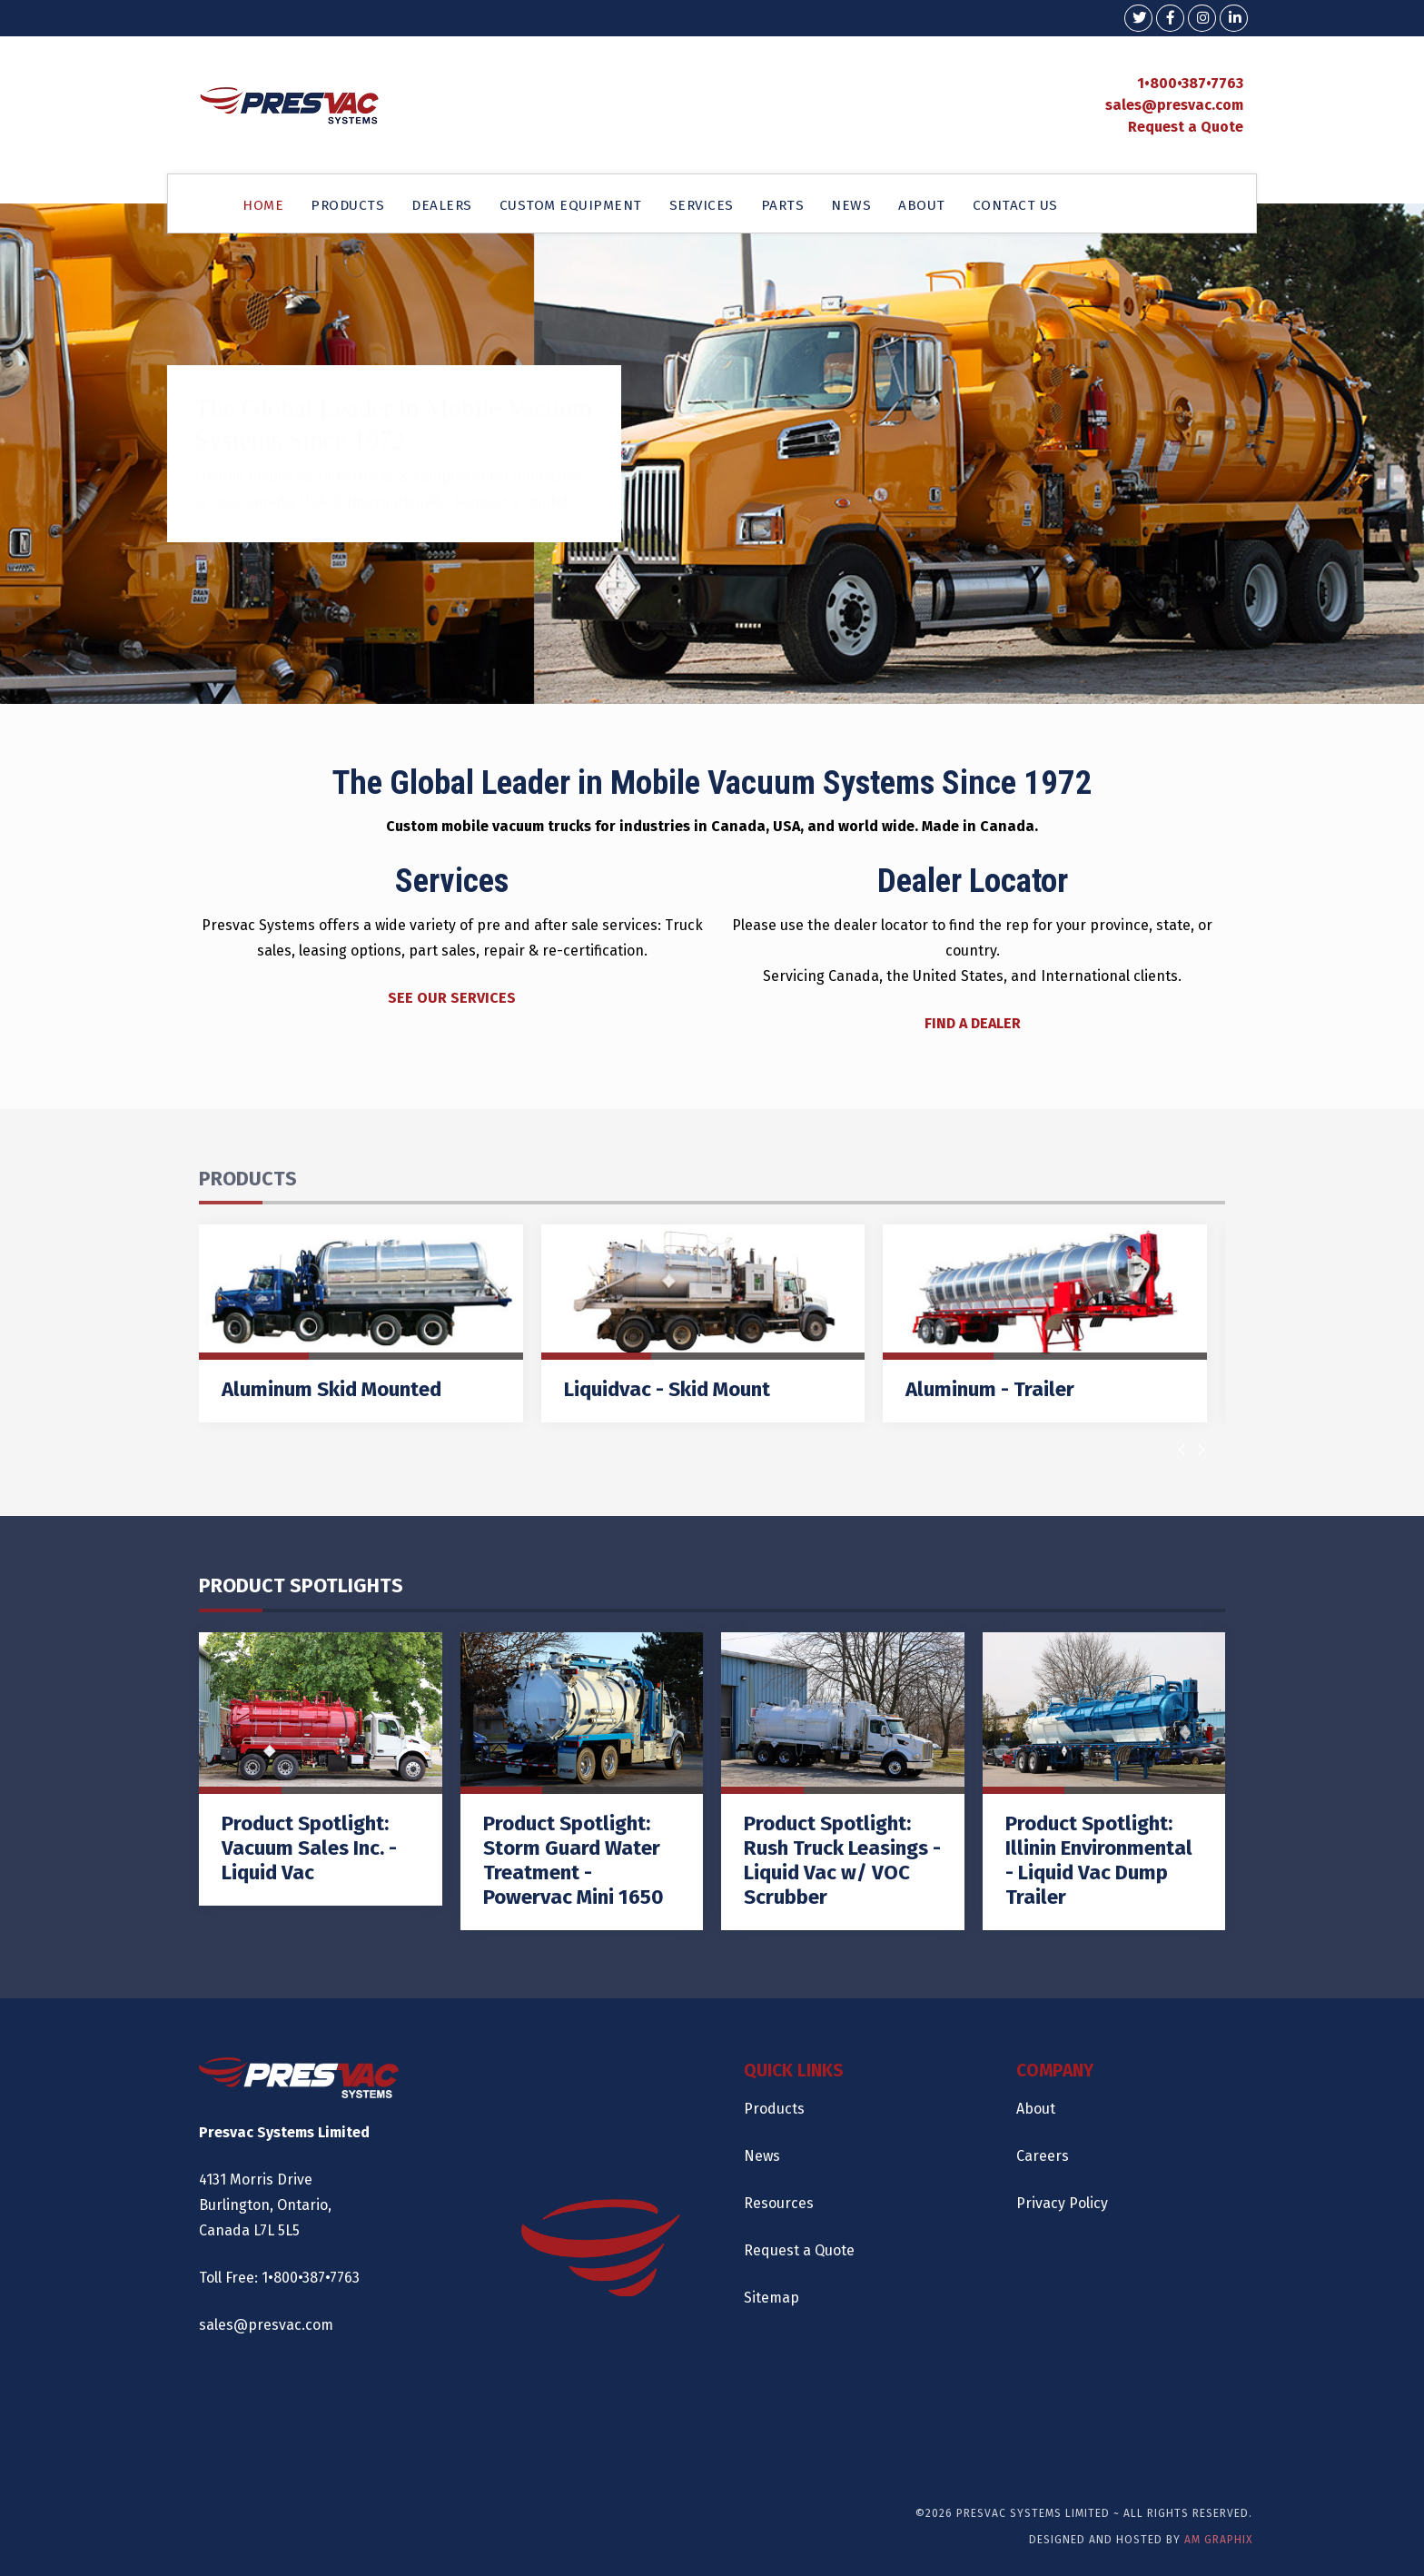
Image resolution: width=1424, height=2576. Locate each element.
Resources (779, 2203)
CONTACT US (1015, 205)
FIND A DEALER (973, 1023)
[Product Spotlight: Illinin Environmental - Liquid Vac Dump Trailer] (1104, 1781)
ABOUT (921, 205)
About (1035, 2108)
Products (774, 2108)
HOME (262, 205)
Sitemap (771, 2297)
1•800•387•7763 (1190, 83)
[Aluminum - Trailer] (1045, 1323)
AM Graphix (1218, 2539)
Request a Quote (1185, 126)
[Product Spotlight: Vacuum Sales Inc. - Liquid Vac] (320, 1769)
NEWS (851, 205)
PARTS (783, 205)
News (762, 2156)
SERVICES (701, 205)
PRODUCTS (347, 205)
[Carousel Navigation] (1191, 1449)
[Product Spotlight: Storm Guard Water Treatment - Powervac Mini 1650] (582, 1781)
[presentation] (1182, 1449)
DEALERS (441, 205)
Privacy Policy (1062, 2203)
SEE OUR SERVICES (452, 997)
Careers (1042, 2156)
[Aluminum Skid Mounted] (361, 1323)
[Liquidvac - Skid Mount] (703, 1323)
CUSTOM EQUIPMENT (570, 205)
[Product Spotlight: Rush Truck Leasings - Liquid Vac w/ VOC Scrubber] (842, 1781)
